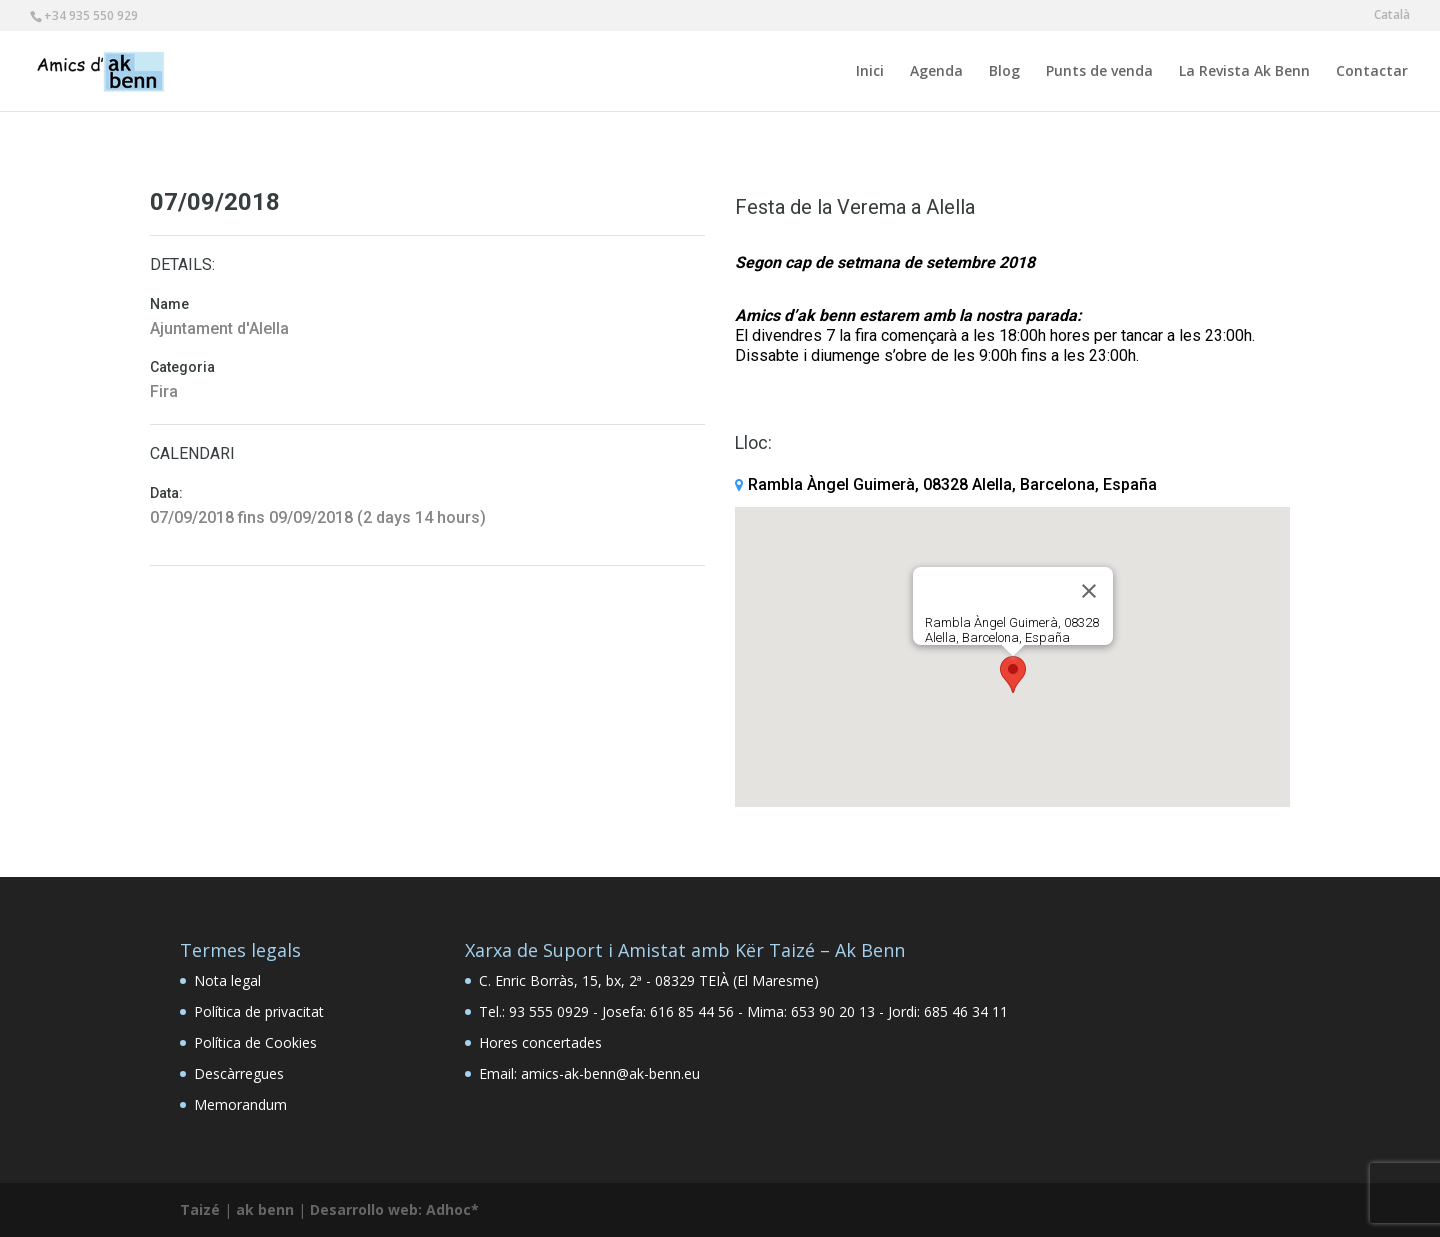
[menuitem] (1392, 19)
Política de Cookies (255, 1042)
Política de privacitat (259, 1011)
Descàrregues (239, 1073)
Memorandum (240, 1104)
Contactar (1372, 72)
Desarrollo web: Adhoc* (394, 1209)
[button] (1013, 674)
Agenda (936, 72)
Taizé (200, 1209)
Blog (1004, 72)
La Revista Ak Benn (1244, 72)
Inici (870, 72)
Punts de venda (1099, 72)
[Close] (1089, 591)
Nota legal (227, 980)
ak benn (265, 1209)
